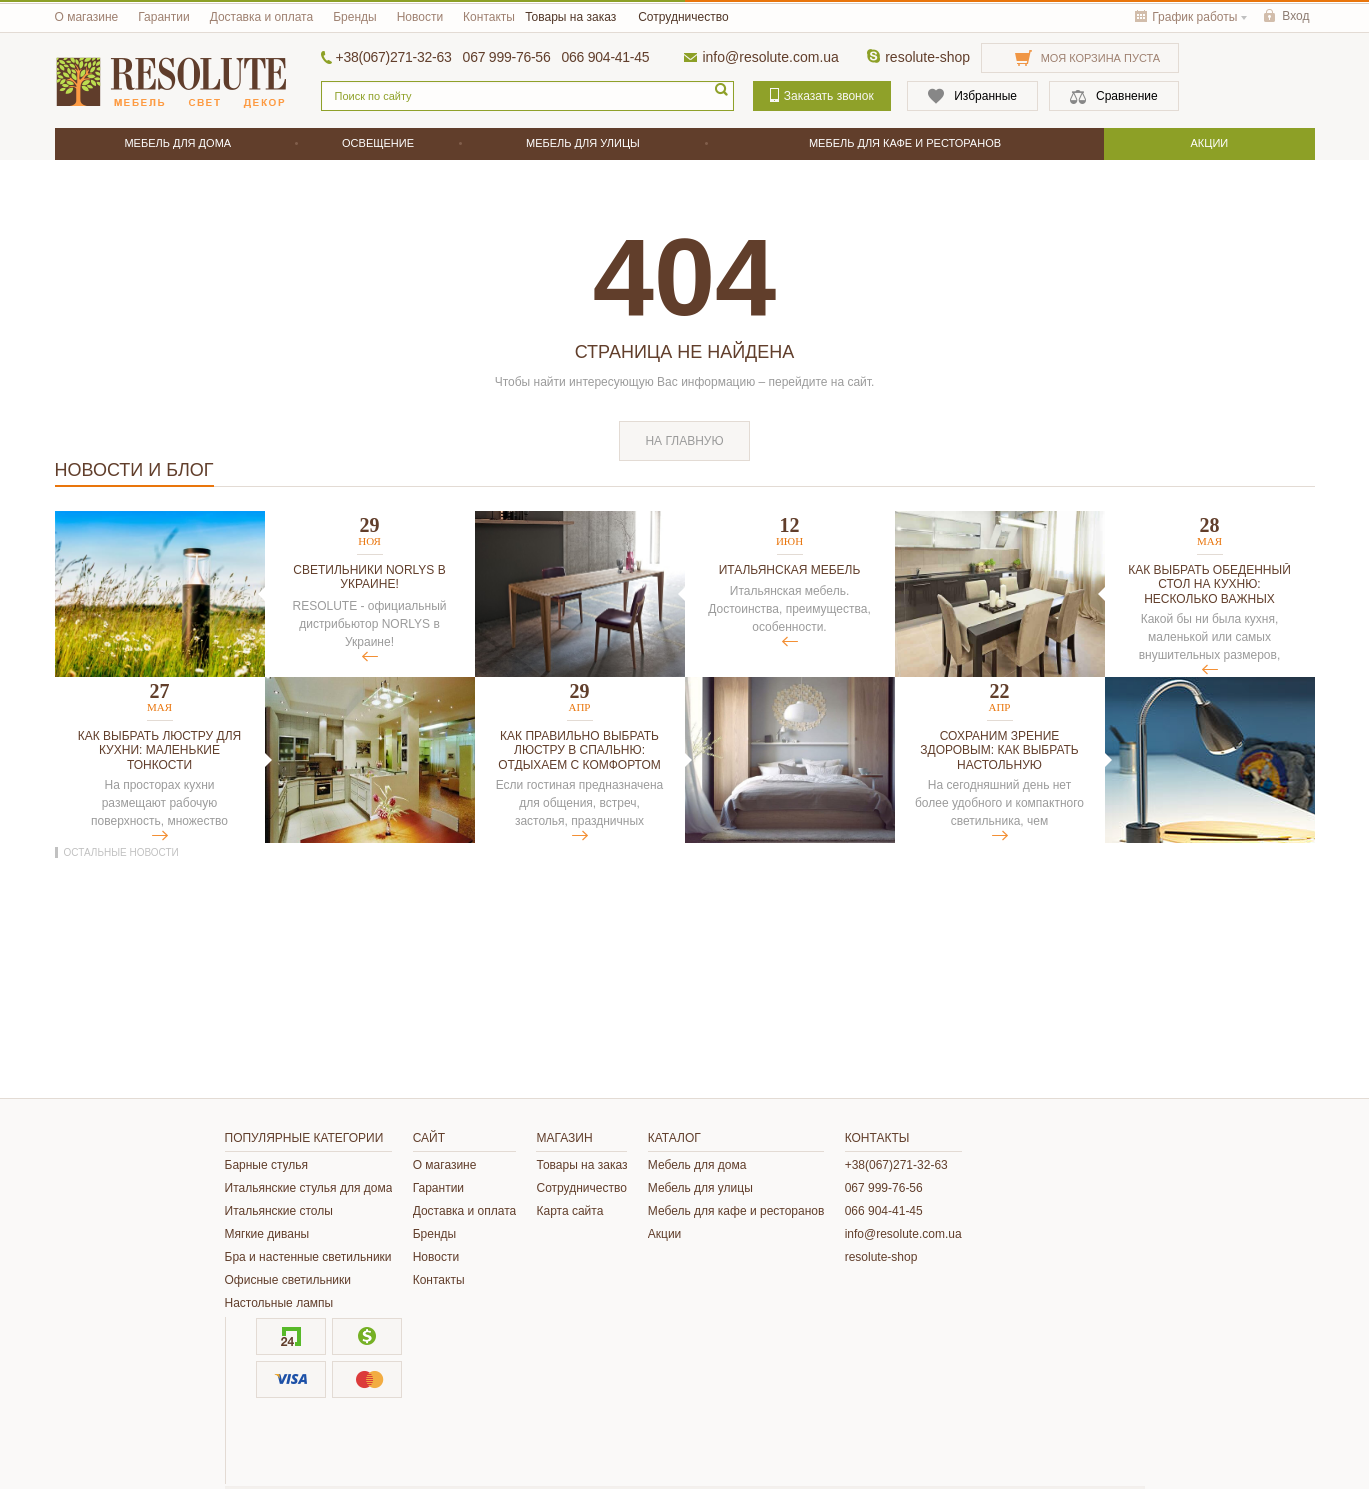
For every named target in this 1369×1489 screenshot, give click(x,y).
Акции (665, 1234)
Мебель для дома (697, 1165)
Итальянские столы (279, 1211)
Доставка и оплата (262, 17)
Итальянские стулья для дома (309, 1188)
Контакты (489, 17)
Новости (420, 17)
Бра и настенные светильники (308, 1257)
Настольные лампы (279, 1303)
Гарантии (163, 17)
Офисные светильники (288, 1280)
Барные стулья (267, 1165)
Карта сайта (569, 1211)
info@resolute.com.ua (770, 57)
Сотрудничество (683, 17)
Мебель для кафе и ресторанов (736, 1211)
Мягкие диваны (267, 1234)
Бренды (354, 17)
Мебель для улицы (700, 1188)
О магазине (87, 17)
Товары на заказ (570, 17)
